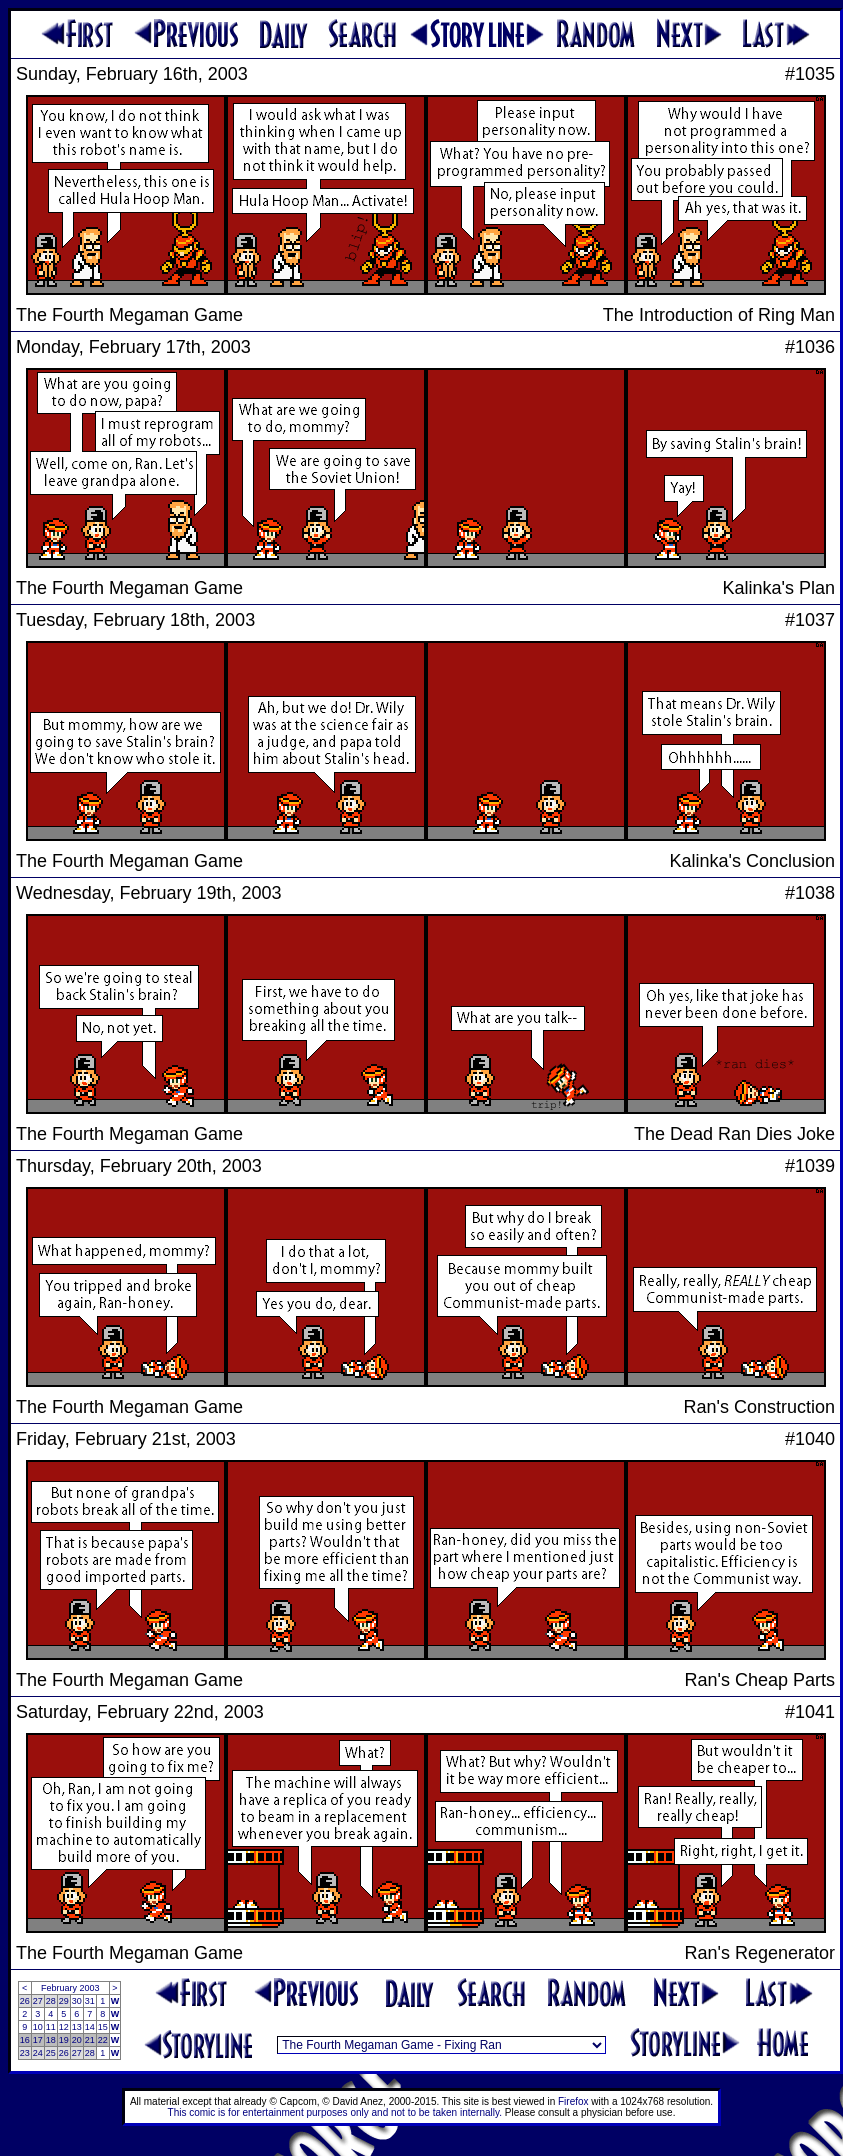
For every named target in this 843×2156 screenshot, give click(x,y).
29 (64, 2001)
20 (77, 2040)
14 (90, 2027)
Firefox (573, 2101)
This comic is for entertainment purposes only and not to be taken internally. (335, 2112)
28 (51, 2001)
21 (90, 2040)
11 (51, 2027)
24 (38, 2053)
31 (90, 2001)
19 (64, 2040)
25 (51, 2053)
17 (38, 2040)
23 (25, 2053)
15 (103, 2027)
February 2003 (70, 1988)
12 (64, 2027)
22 (103, 2040)
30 (77, 2001)
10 (38, 2027)
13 (77, 2027)
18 (51, 2040)
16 (25, 2040)
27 (38, 2001)
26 (25, 2001)
